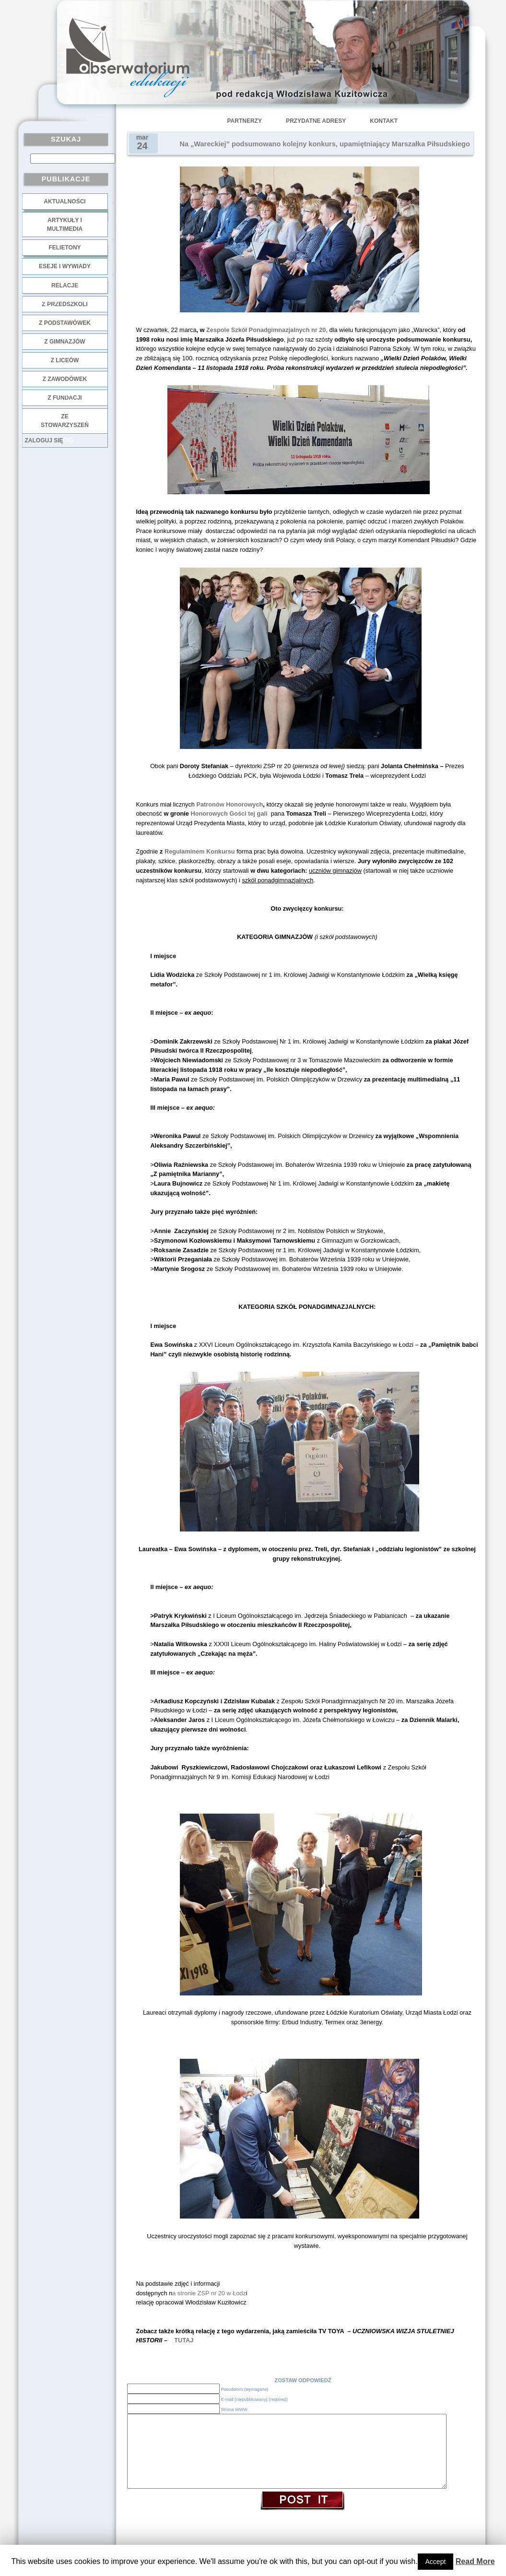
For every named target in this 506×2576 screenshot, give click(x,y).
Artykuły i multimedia (64, 224)
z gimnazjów (64, 341)
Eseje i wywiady (65, 266)
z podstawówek (65, 323)
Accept (435, 2561)
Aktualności (64, 201)
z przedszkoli (64, 304)
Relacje (64, 285)
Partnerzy (244, 121)
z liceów (65, 360)
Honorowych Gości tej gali (230, 813)
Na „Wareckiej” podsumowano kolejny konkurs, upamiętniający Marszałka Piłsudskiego (325, 144)
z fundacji (64, 397)
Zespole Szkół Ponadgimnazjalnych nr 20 (265, 329)
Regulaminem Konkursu (200, 851)
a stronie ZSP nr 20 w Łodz (209, 2293)
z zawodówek (65, 379)
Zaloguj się (44, 440)
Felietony (64, 247)
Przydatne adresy (316, 121)
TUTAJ (183, 2340)
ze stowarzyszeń (65, 420)
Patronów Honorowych (230, 804)
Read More (475, 2561)
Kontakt (384, 121)
